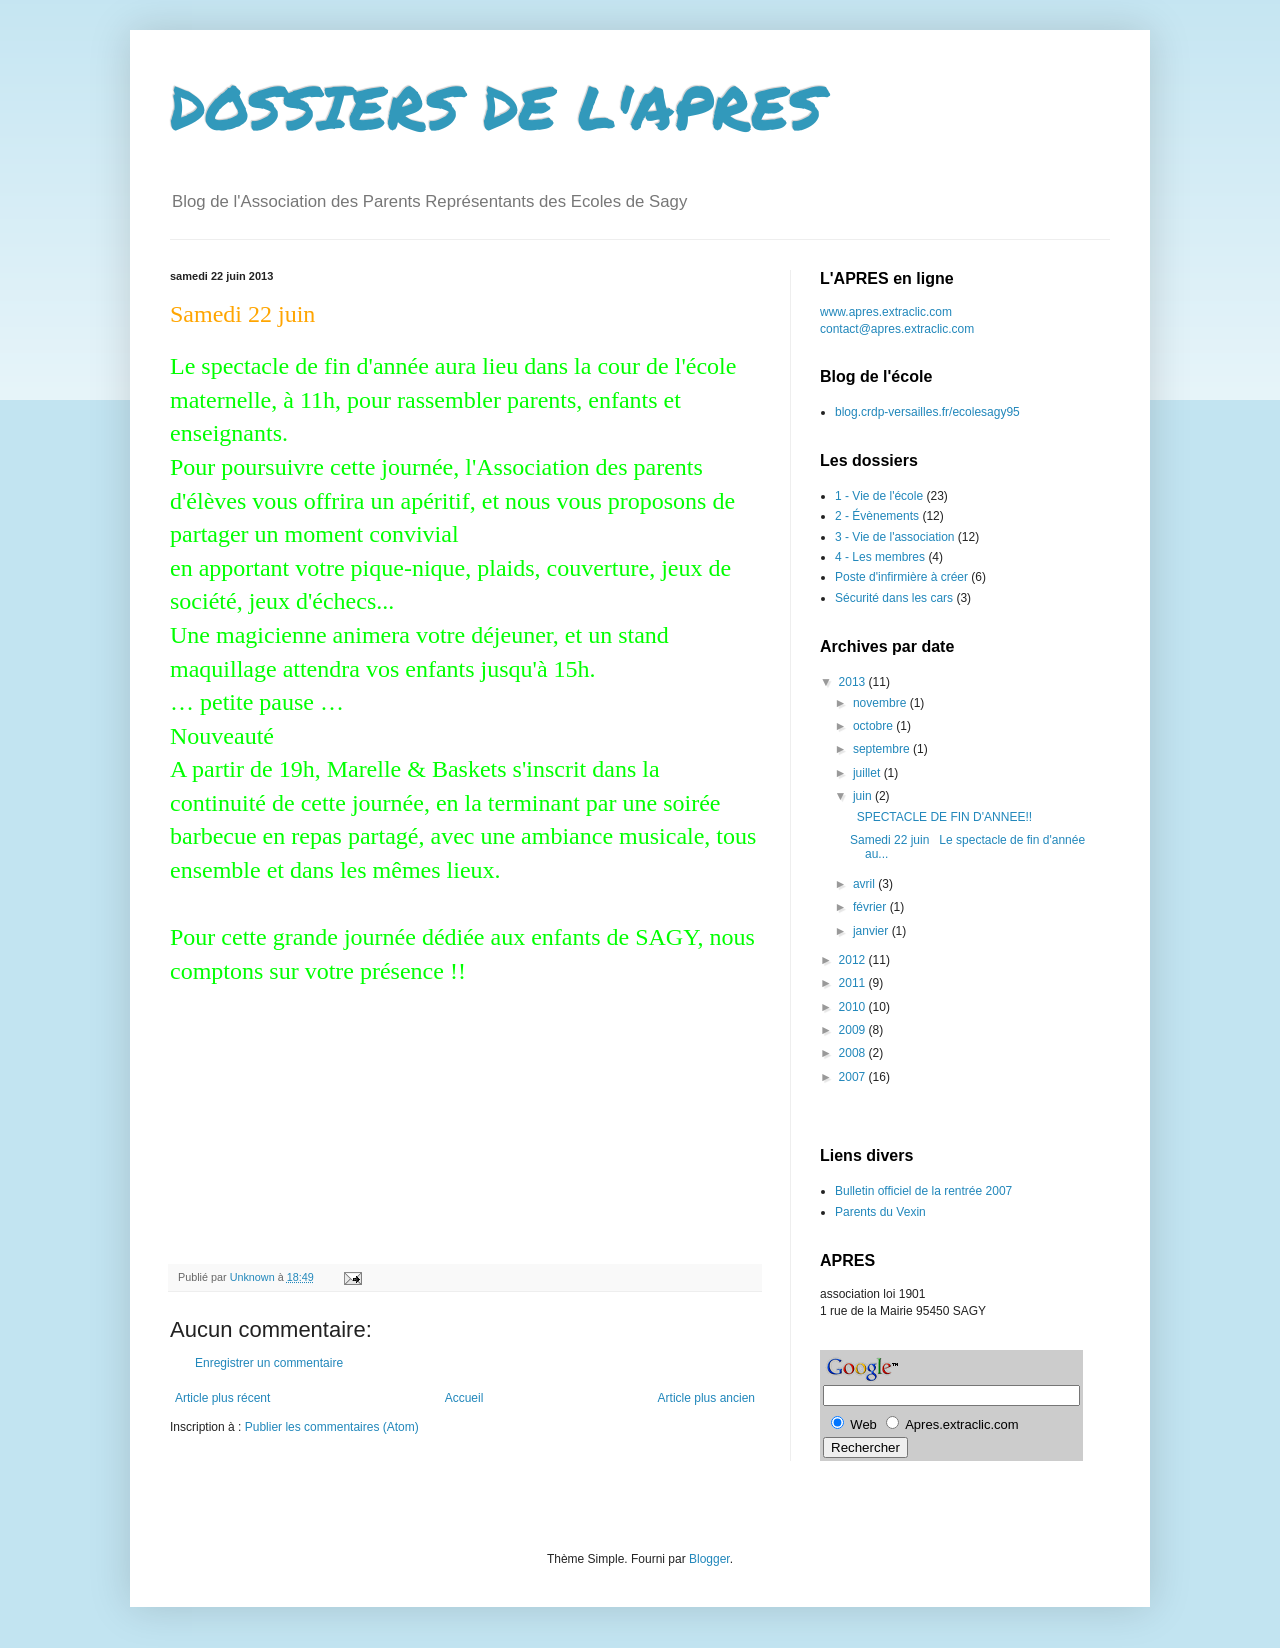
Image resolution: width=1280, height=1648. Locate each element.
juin (864, 796)
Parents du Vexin (880, 1212)
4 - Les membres (880, 557)
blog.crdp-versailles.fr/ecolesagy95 (927, 412)
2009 (854, 1030)
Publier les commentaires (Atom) (332, 1427)
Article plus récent (222, 1398)
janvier (872, 931)
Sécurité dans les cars (894, 598)
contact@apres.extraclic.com (897, 329)
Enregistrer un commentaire (269, 1363)
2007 (854, 1077)
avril (865, 884)
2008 (854, 1053)
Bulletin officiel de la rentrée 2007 (923, 1191)
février (871, 907)
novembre (881, 703)
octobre (874, 726)
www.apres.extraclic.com (886, 312)
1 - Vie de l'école (879, 496)
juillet (868, 773)
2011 (854, 983)
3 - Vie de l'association (894, 537)
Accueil (464, 1398)
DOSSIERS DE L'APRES (497, 106)
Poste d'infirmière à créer (901, 577)
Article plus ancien (706, 1398)
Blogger (709, 1559)
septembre (883, 749)
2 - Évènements (877, 516)
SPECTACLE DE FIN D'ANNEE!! (941, 817)
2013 (854, 682)
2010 (854, 1007)
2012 (854, 960)
